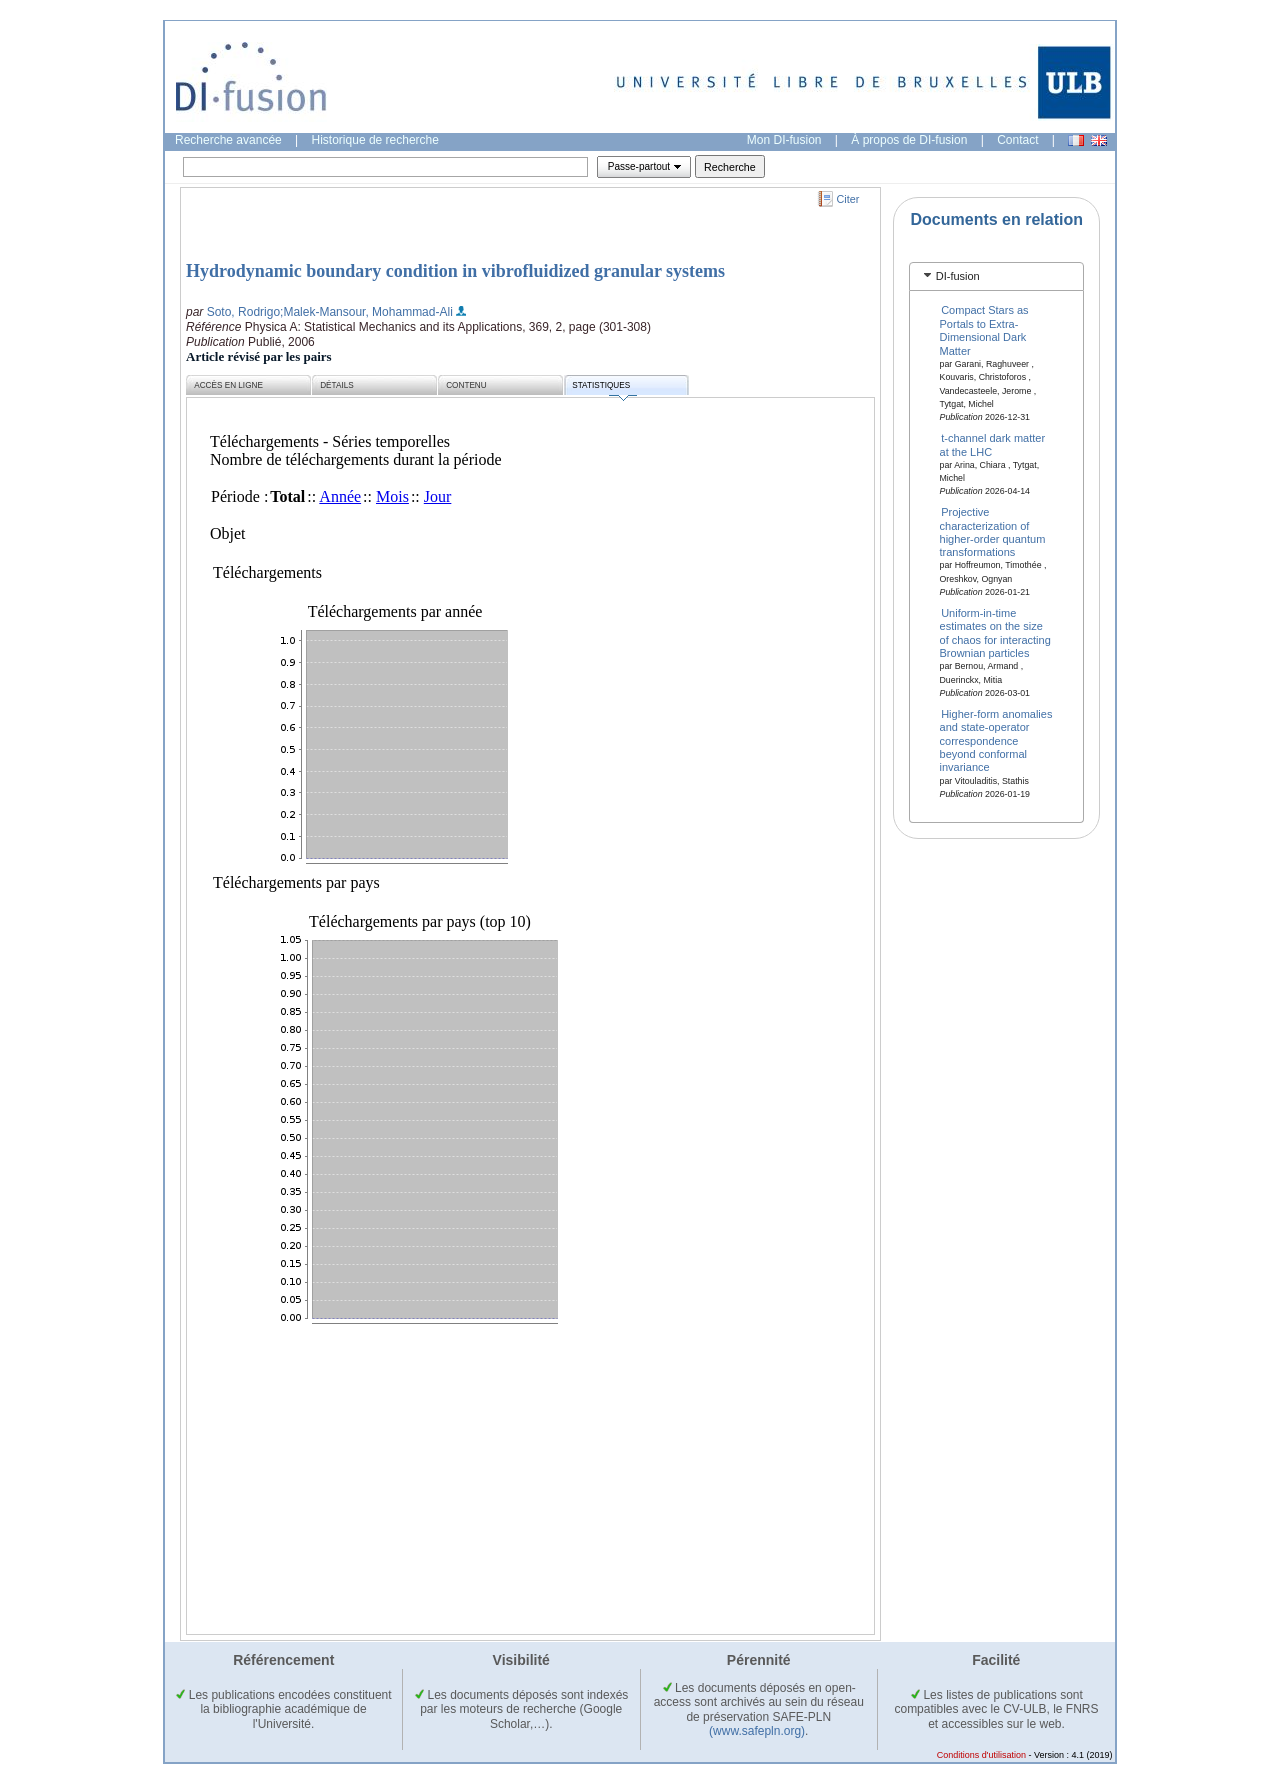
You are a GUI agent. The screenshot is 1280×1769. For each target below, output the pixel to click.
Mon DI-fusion (784, 140)
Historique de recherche (375, 140)
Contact (1017, 140)
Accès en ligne (228, 385)
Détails (337, 385)
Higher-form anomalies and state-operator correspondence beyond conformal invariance (996, 740)
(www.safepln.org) (757, 1731)
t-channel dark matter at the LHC (993, 444)
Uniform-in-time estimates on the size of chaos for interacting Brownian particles (995, 633)
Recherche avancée (228, 140)
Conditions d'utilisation (981, 1755)
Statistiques (604, 388)
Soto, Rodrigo (243, 312)
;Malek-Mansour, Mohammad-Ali (366, 312)
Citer (848, 199)
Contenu (466, 385)
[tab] (996, 276)
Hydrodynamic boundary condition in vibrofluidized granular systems (455, 271)
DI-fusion (958, 276)
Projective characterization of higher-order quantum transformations (993, 532)
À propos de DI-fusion (909, 140)
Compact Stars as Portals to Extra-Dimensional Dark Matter (984, 330)
